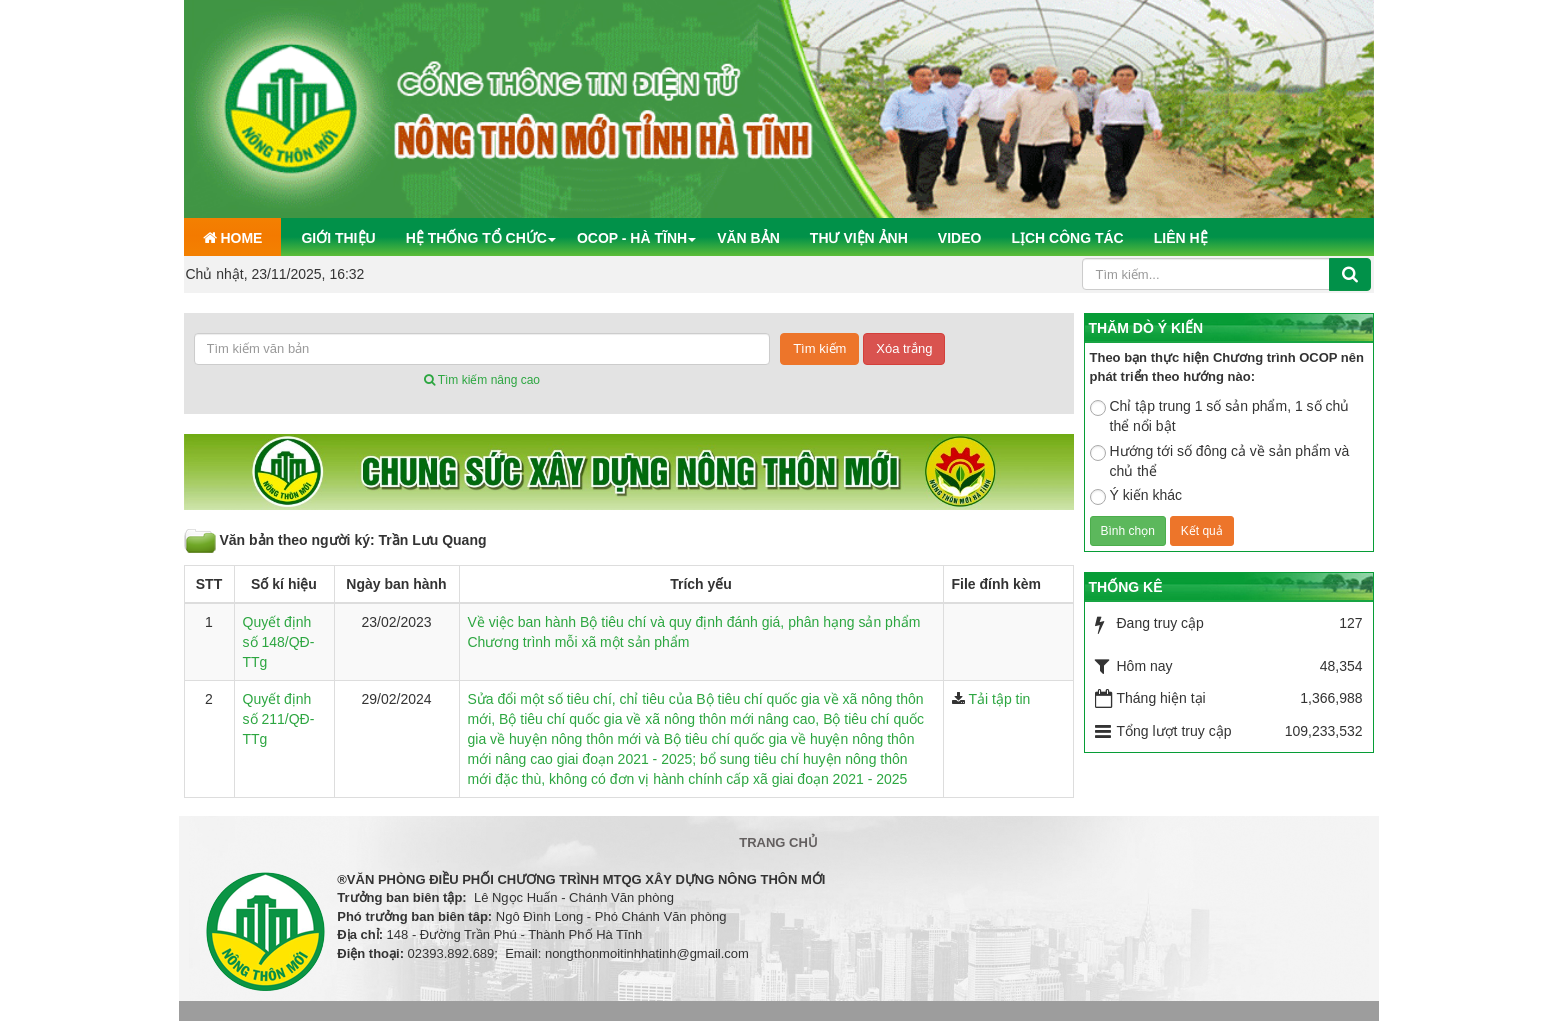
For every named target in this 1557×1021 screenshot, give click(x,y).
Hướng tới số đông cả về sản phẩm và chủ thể (1220, 461)
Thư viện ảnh (859, 238)
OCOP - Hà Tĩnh (632, 238)
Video (960, 238)
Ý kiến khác (1136, 496)
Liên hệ (1181, 238)
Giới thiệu (338, 238)
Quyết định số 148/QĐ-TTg (279, 642)
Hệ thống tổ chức (476, 238)
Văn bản (748, 238)
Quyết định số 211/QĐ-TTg (279, 719)
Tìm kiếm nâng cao (482, 380)
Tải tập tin (1000, 699)
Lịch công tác (1067, 238)
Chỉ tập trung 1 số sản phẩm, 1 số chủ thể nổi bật (1220, 416)
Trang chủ (778, 842)
